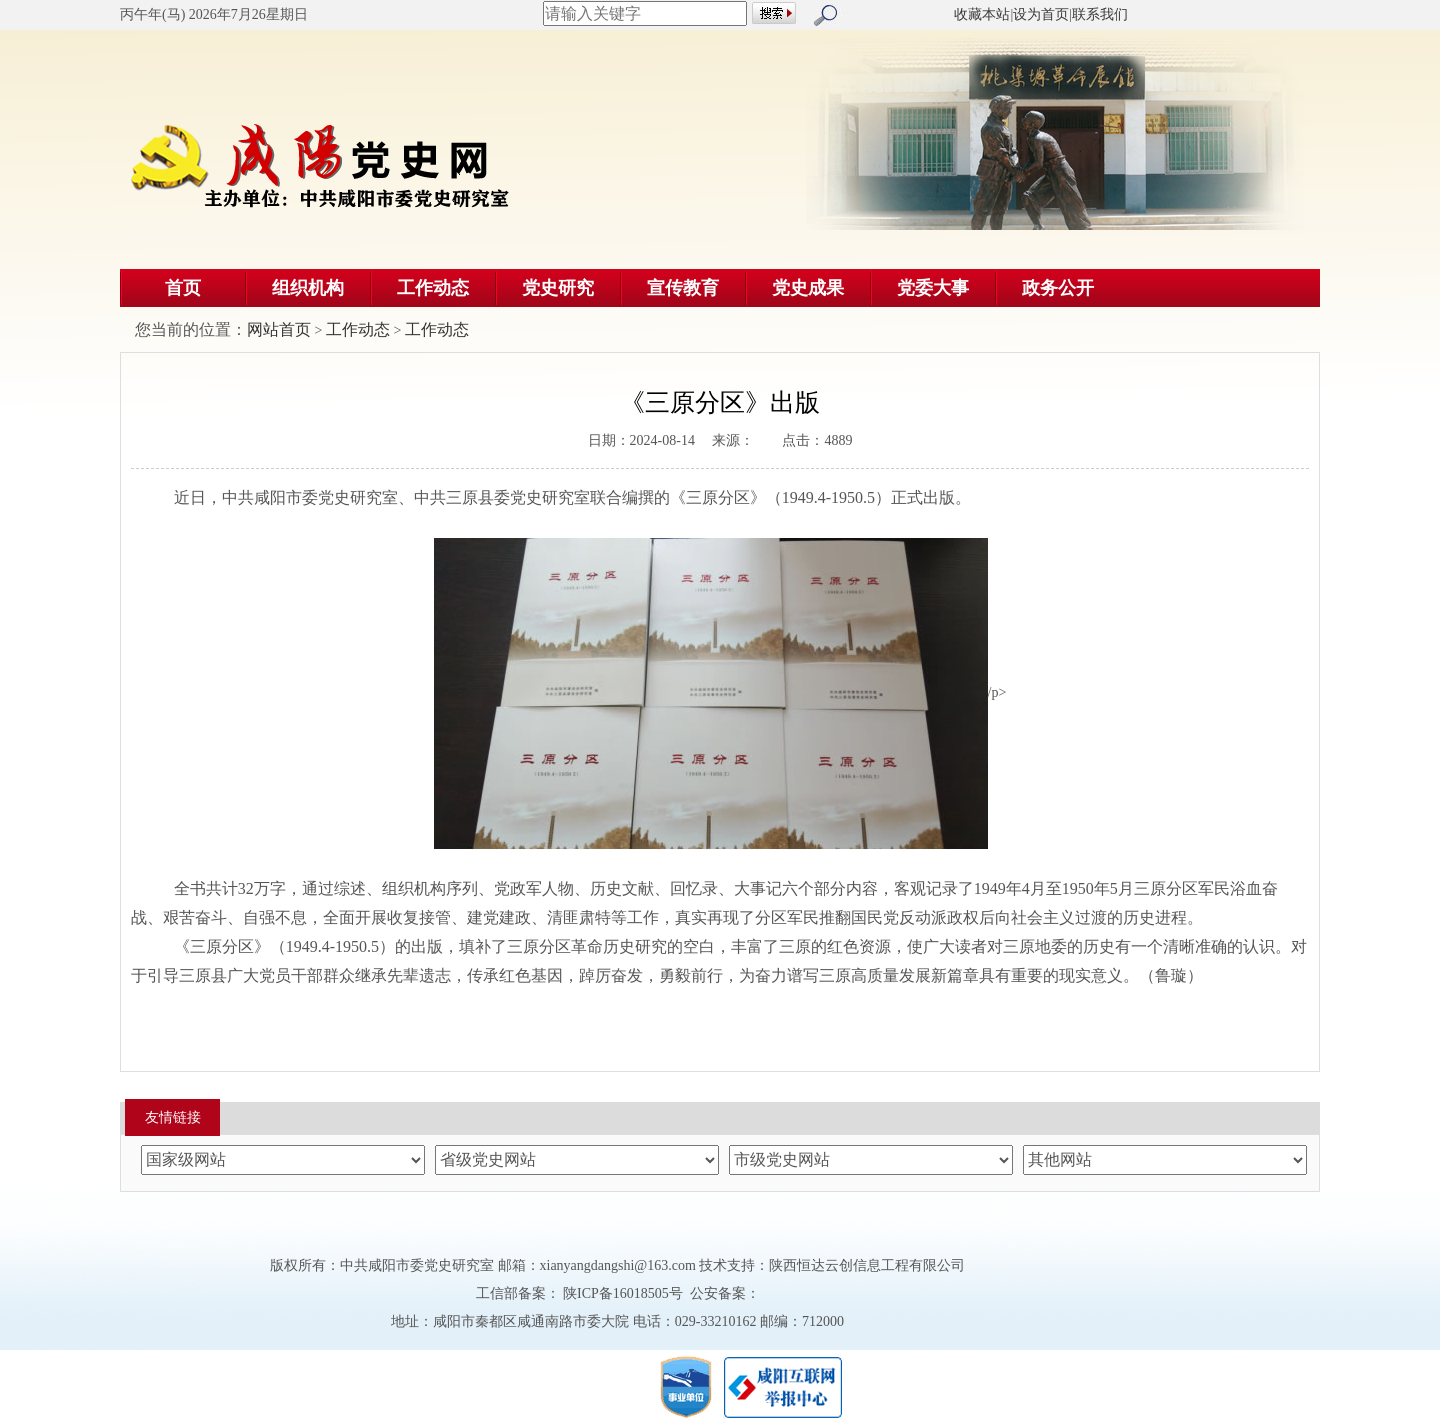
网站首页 (279, 329)
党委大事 (933, 288)
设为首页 (1041, 14)
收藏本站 (982, 14)
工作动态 (433, 288)
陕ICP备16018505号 (623, 1293)
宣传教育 (683, 288)
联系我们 (1100, 14)
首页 (183, 288)
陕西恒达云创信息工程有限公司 (867, 1265)
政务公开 (1058, 288)
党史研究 (558, 288)
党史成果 (808, 288)
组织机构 (308, 288)
